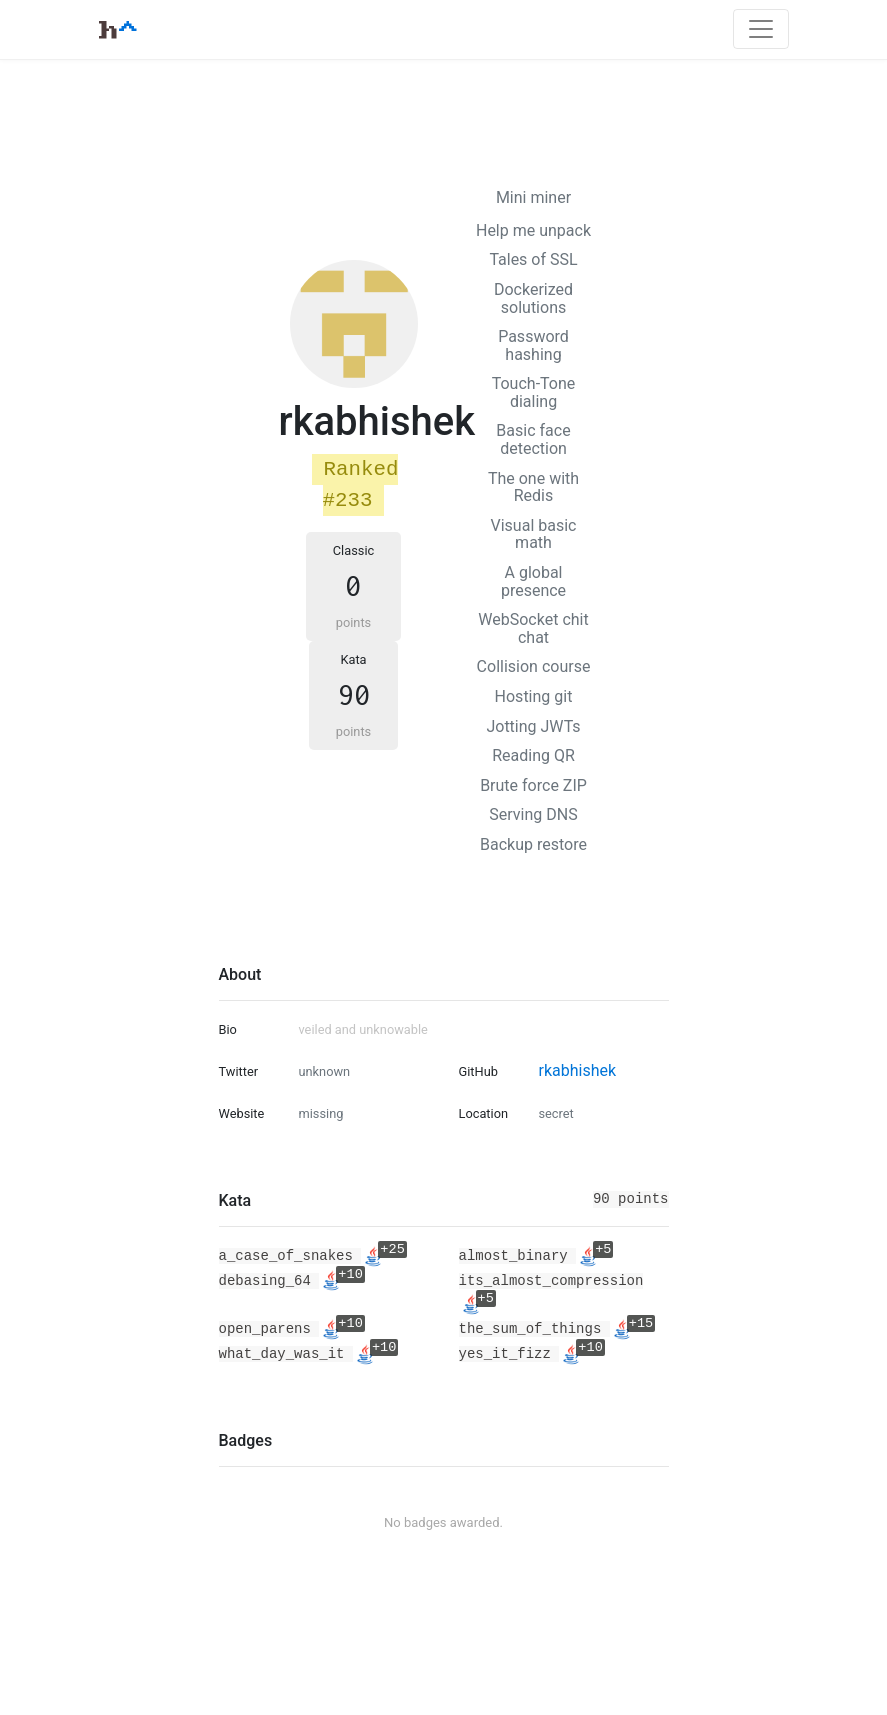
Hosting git (534, 696)
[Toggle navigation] (761, 29)
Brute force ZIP (533, 785)
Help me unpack (533, 230)
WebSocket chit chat (533, 628)
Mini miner (533, 197)
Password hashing (533, 345)
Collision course (534, 666)
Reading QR (533, 755)
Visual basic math (534, 534)
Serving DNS (533, 814)
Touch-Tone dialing (534, 392)
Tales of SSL (533, 259)
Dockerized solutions (533, 298)
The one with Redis (533, 487)
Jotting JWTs (533, 726)
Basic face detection (533, 439)
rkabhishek (577, 1070)
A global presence (533, 581)
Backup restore (533, 844)
